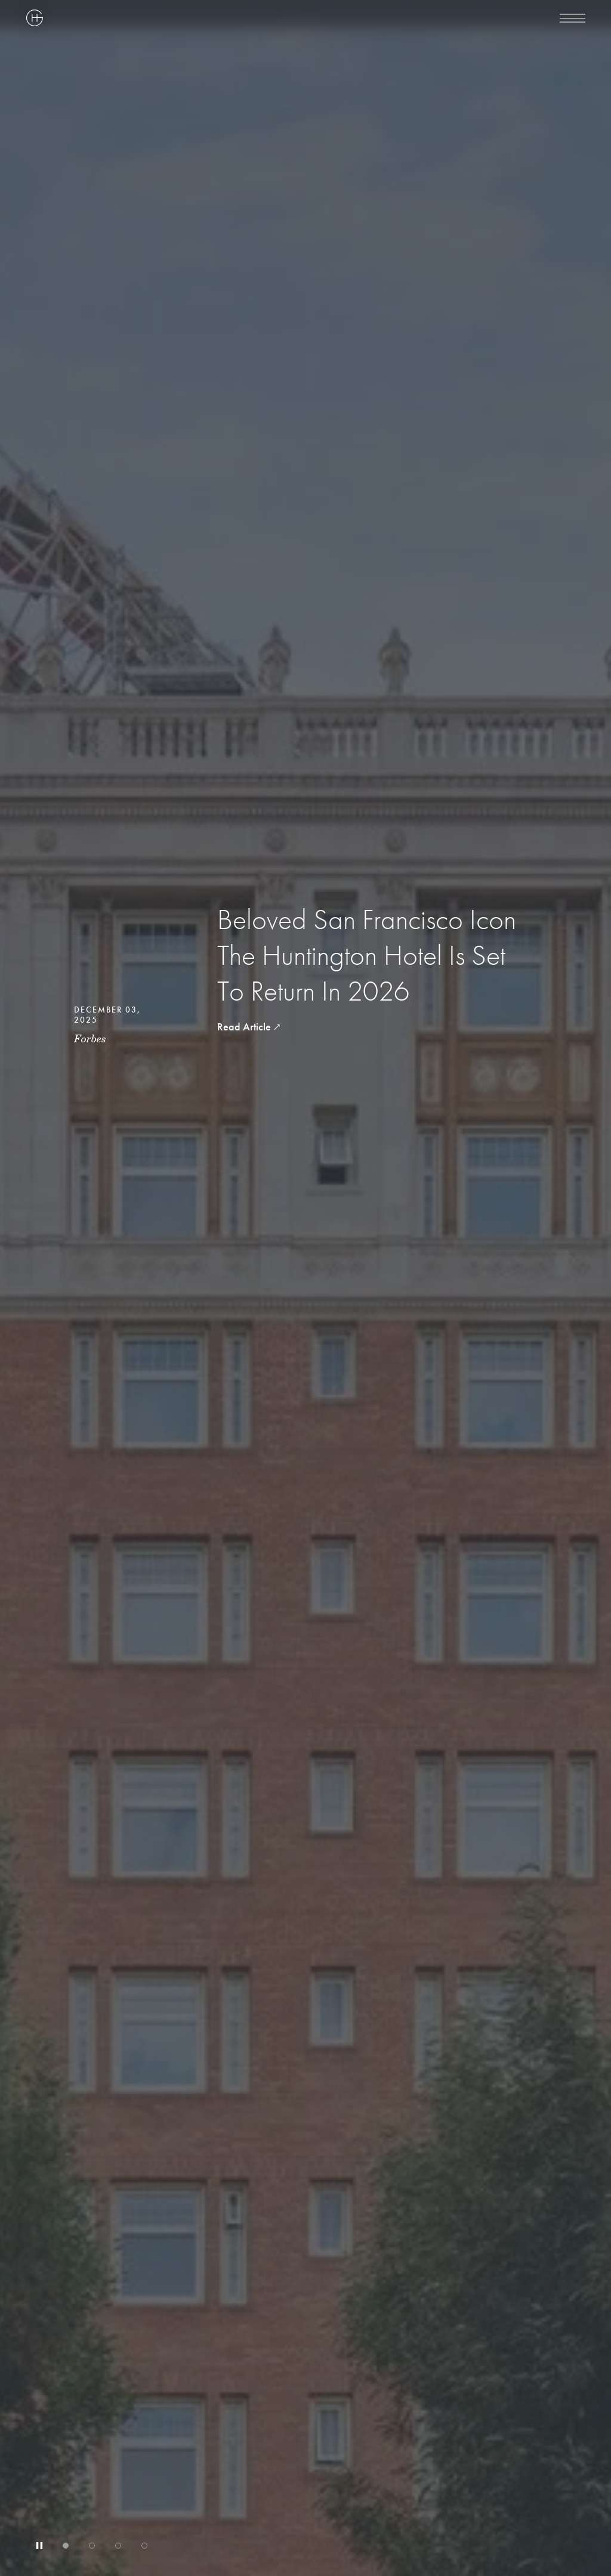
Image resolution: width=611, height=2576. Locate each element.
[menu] (572, 18)
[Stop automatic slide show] (39, 2545)
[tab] (66, 2545)
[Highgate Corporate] (190, 18)
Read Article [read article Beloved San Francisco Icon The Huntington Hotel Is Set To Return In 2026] (244, 1026)
